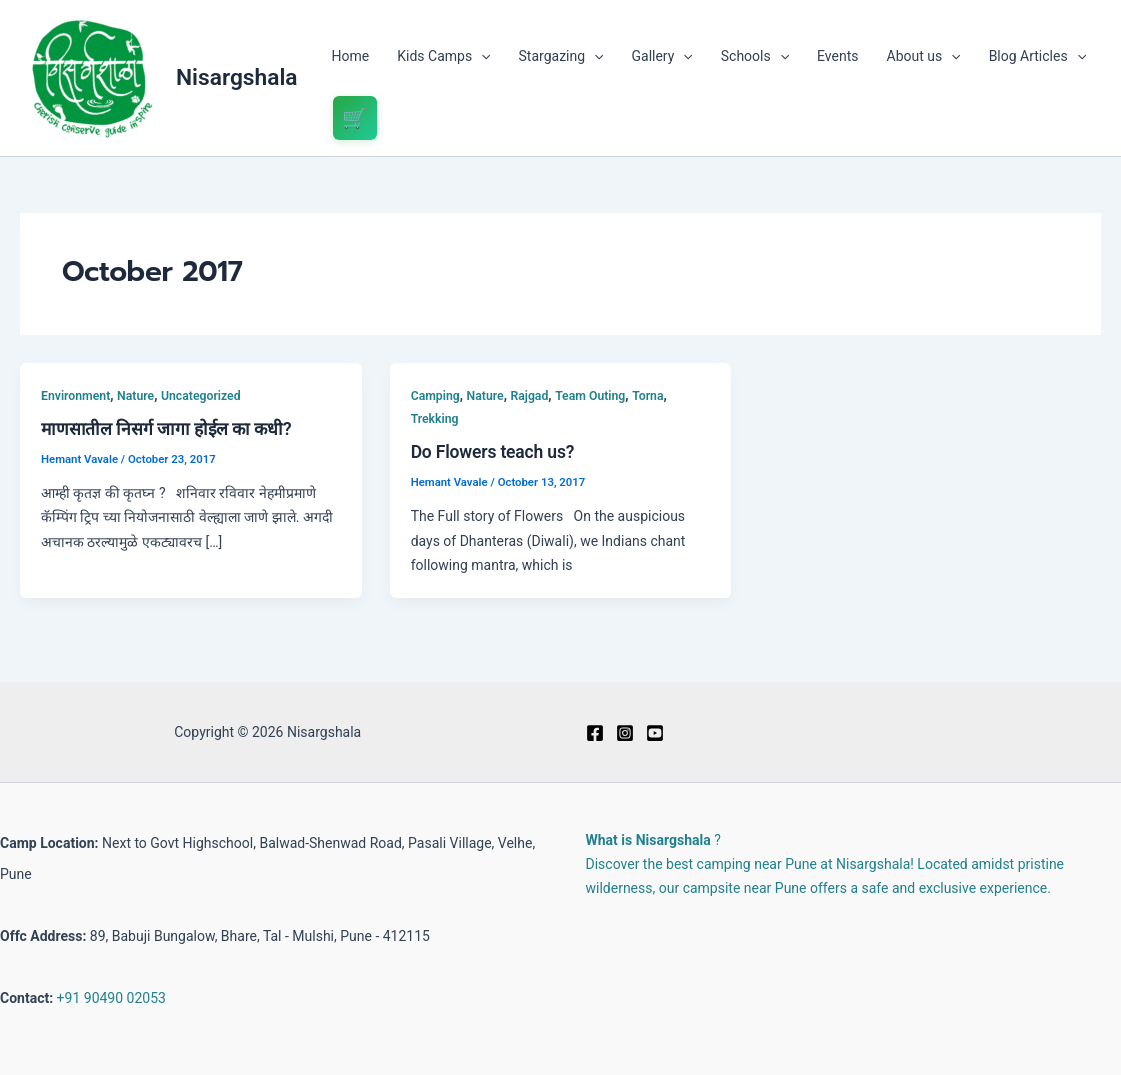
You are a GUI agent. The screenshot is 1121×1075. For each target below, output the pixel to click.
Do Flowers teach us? (493, 452)
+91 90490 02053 (111, 998)
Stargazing (561, 56)
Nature (135, 396)
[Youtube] (655, 733)
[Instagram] (625, 733)
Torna (647, 396)
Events (837, 56)
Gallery (661, 56)
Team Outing (590, 396)
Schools (755, 56)
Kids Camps (443, 56)
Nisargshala (237, 77)
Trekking (435, 419)
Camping (435, 396)
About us (924, 56)
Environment (75, 396)
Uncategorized (201, 396)
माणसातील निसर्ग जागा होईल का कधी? (166, 429)
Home (351, 56)
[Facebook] (595, 733)
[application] (481, 56)
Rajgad (529, 396)
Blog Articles (1037, 56)
